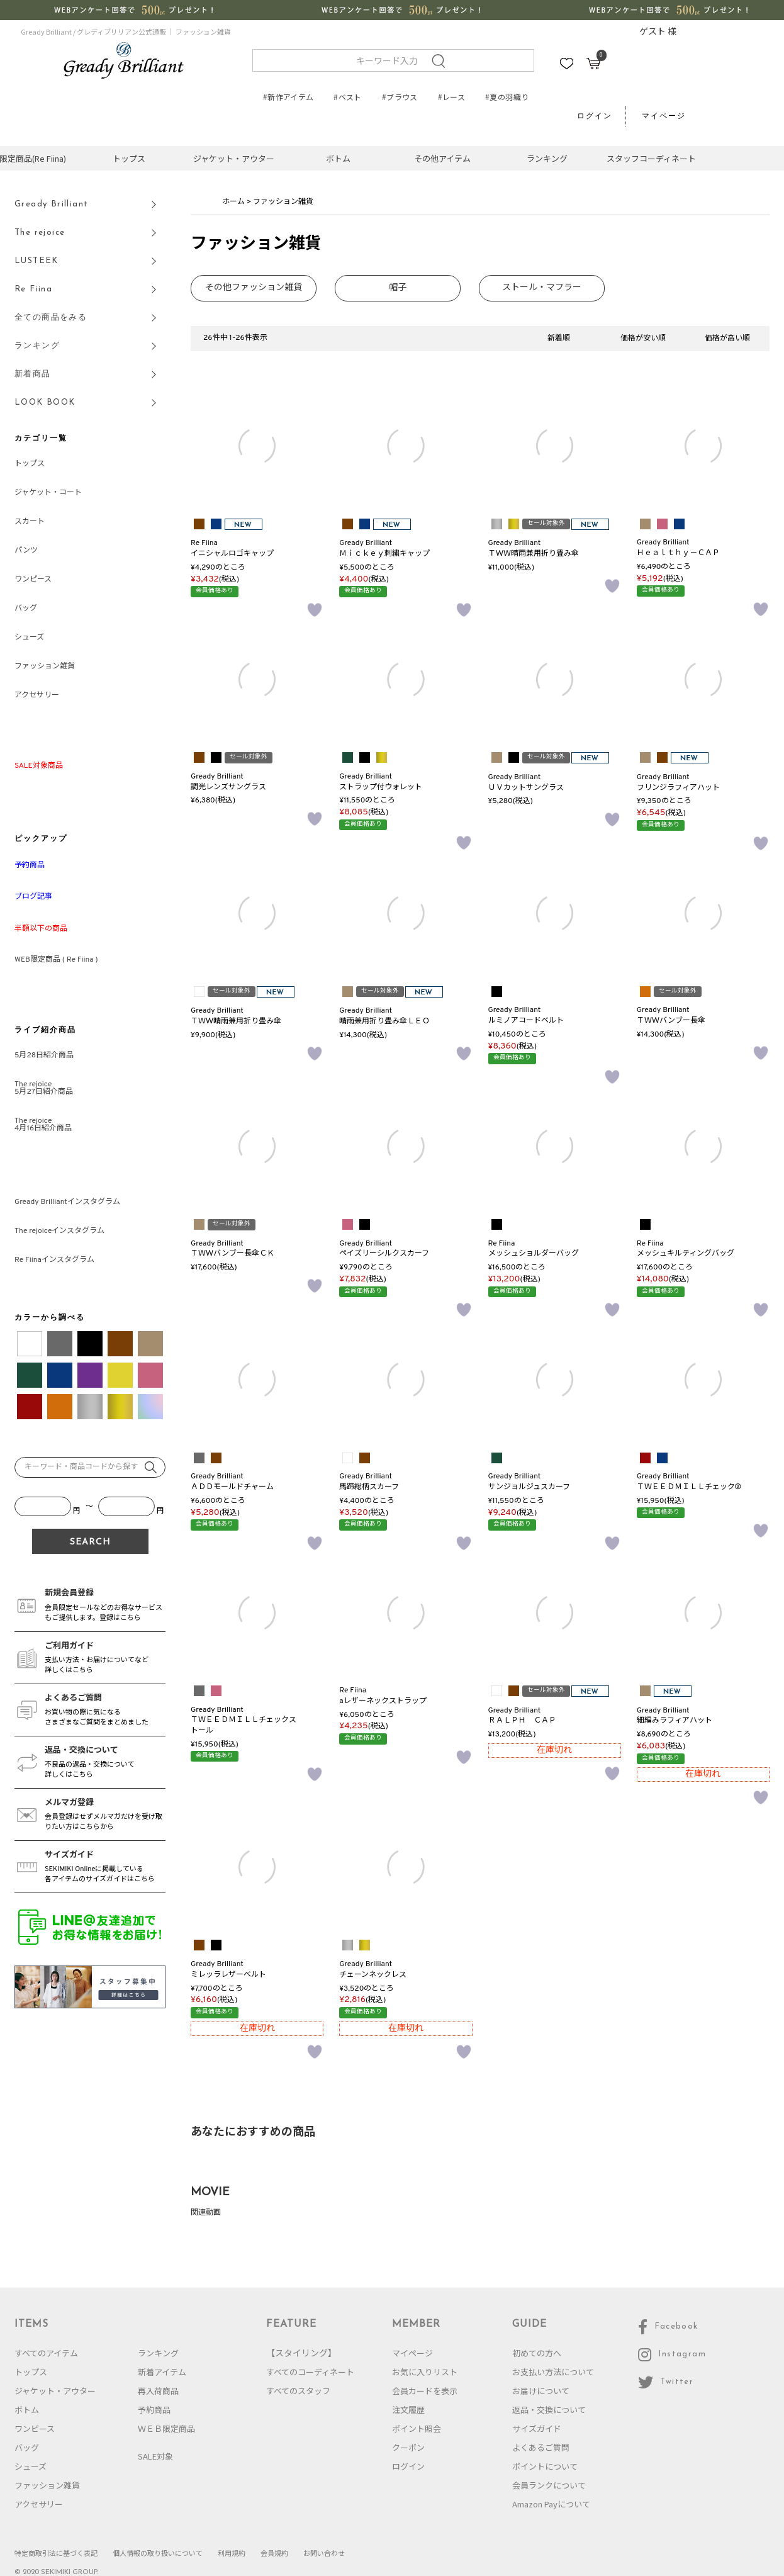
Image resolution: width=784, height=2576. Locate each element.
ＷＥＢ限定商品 (166, 2428)
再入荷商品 (158, 2391)
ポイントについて (545, 2466)
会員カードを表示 (424, 2391)
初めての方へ (536, 2353)
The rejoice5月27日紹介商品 (43, 1088)
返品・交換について (549, 2410)
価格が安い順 (643, 339)
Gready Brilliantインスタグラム (67, 1202)
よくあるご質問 (540, 2447)
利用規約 (231, 2553)
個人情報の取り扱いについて (158, 2553)
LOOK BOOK (45, 402)
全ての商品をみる (50, 317)
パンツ (26, 551)
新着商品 (32, 374)
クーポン (408, 2447)
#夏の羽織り (507, 96)
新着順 (558, 339)
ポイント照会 (416, 2428)
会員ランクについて (549, 2485)
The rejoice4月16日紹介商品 (43, 1124)
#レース (451, 96)
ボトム (338, 158)
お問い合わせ (324, 2553)
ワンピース (33, 580)
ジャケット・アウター (233, 158)
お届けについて (540, 2391)
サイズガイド (536, 2428)
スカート (29, 522)
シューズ (29, 638)
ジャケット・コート (48, 493)
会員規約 (274, 2553)
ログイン (594, 116)
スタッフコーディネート (651, 158)
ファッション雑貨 (44, 666)
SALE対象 (155, 2456)
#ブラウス (400, 96)
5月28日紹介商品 (44, 1055)
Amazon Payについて (551, 2504)
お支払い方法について (553, 2372)
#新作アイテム (288, 96)
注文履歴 (408, 2410)
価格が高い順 (727, 339)
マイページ (664, 116)
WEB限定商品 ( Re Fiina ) (56, 960)
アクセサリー (36, 695)
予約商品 (154, 2410)
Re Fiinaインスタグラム (54, 1260)
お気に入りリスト (424, 2372)
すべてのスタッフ (298, 2391)
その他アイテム (442, 158)
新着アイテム (162, 2372)
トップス (129, 158)
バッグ (25, 609)
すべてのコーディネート (310, 2372)
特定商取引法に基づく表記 (56, 2553)
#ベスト (347, 96)
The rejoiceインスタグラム (59, 1231)
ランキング (547, 158)
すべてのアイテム (46, 2353)
